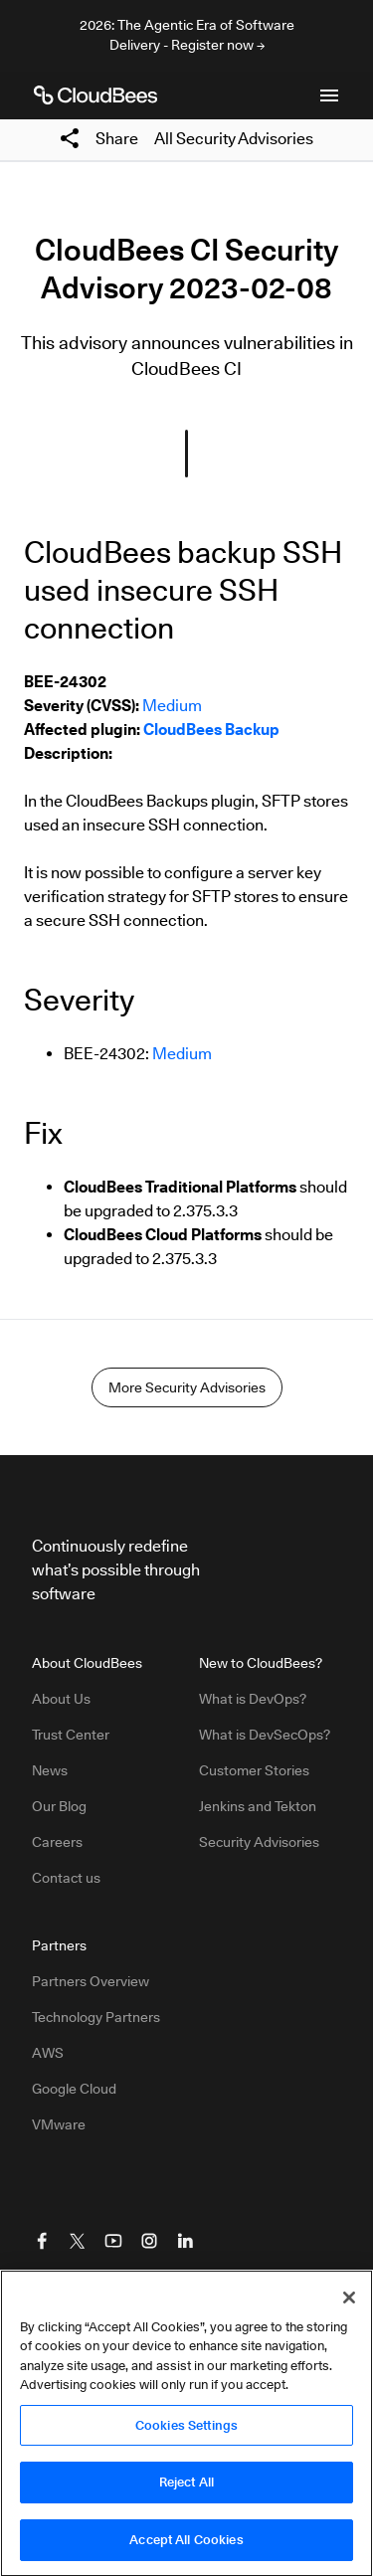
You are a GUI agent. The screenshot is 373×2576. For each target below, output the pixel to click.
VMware (59, 2124)
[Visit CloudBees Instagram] (149, 2241)
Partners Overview (90, 1981)
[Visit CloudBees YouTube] (113, 2241)
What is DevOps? (252, 1699)
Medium (172, 705)
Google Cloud (74, 2089)
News (50, 1770)
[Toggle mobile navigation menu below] (329, 95)
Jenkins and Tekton (257, 1806)
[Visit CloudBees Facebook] (42, 2241)
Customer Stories (254, 1770)
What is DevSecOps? (264, 1735)
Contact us (66, 1878)
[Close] (349, 2303)
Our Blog (59, 1806)
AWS (48, 2053)
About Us (61, 1699)
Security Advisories (259, 1842)
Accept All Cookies (186, 2546)
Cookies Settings (186, 2431)
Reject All (186, 2488)
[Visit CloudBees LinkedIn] (185, 2241)
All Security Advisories (233, 138)
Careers (57, 1842)
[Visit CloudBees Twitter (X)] (78, 2241)
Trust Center (70, 1735)
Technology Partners (96, 2017)
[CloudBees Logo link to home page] (95, 95)
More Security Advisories (187, 1387)
